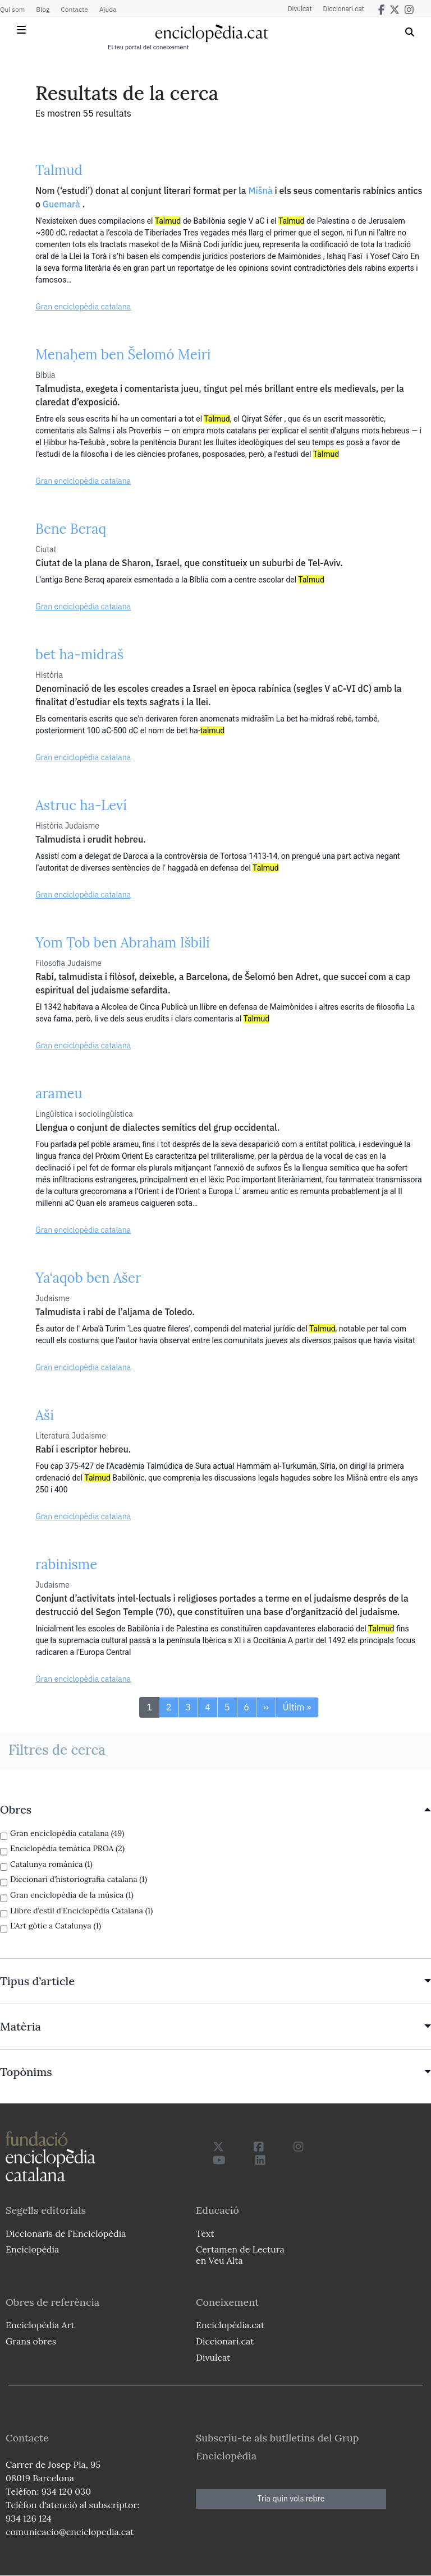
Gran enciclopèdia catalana (83, 307)
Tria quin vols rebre (291, 2499)
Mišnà (260, 190)
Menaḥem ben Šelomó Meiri (123, 354)
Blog (42, 9)
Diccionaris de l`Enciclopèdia (66, 2233)
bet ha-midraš (79, 654)
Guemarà (61, 204)
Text (205, 2233)
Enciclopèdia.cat (230, 2324)
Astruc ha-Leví (81, 805)
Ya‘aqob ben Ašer (88, 1278)
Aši (44, 1415)
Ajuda (108, 9)
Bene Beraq (70, 529)
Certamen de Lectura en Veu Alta (240, 2254)
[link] (215, 1810)
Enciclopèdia (32, 2249)
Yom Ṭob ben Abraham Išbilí (122, 942)
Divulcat (300, 9)
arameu (58, 1093)
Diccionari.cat (343, 9)
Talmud (58, 170)
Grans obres (31, 2341)
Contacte (74, 9)
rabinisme (66, 1564)
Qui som (12, 9)
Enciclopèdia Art (40, 2324)
